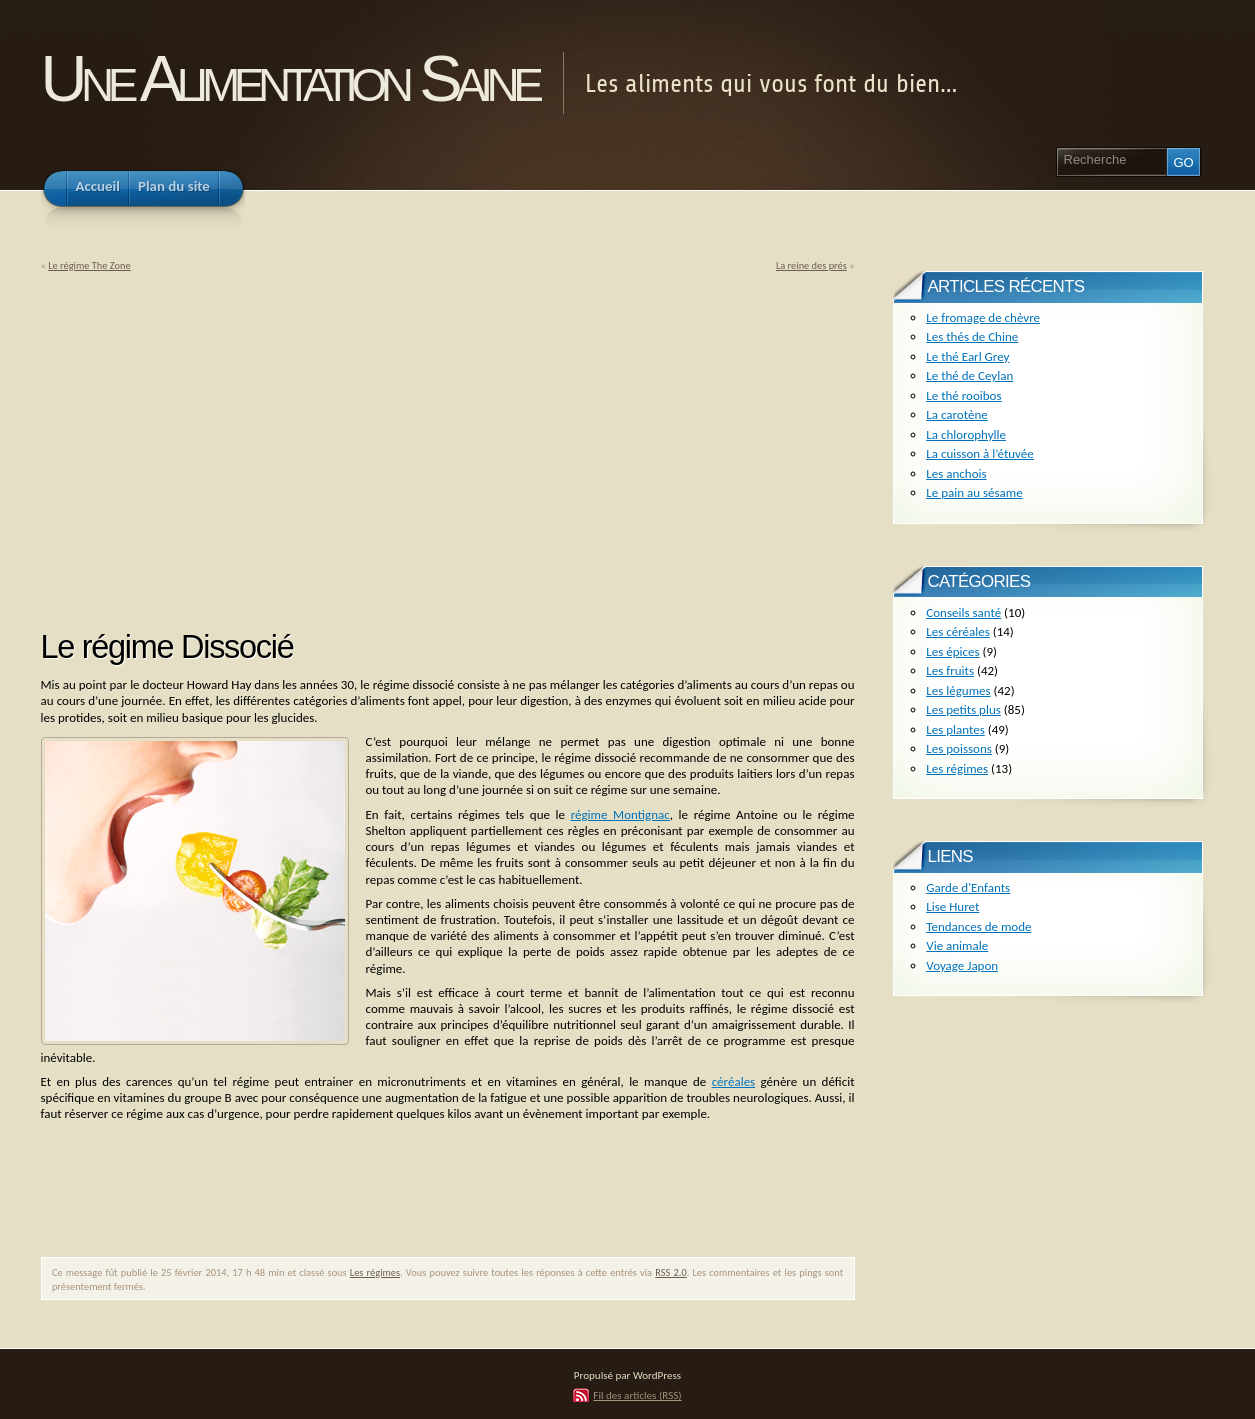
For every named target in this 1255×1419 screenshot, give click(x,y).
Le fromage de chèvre (983, 317)
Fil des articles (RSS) (637, 1395)
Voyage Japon (962, 965)
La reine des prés (811, 265)
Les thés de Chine (972, 336)
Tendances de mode (978, 926)
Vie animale (957, 945)
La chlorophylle (966, 434)
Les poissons (959, 748)
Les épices (952, 651)
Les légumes (958, 690)
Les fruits (950, 670)
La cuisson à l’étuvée (979, 453)
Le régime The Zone (89, 265)
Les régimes (375, 1272)
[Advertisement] (209, 444)
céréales (734, 1081)
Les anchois (956, 473)
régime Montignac (620, 814)
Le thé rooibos (963, 395)
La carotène (956, 414)
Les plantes (955, 729)
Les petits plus (963, 709)
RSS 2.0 (670, 1272)
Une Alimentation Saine (289, 78)
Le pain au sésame (974, 492)
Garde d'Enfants (968, 887)
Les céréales (958, 631)
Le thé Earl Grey (967, 356)
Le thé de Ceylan (969, 375)
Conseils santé (963, 612)
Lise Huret (952, 906)
